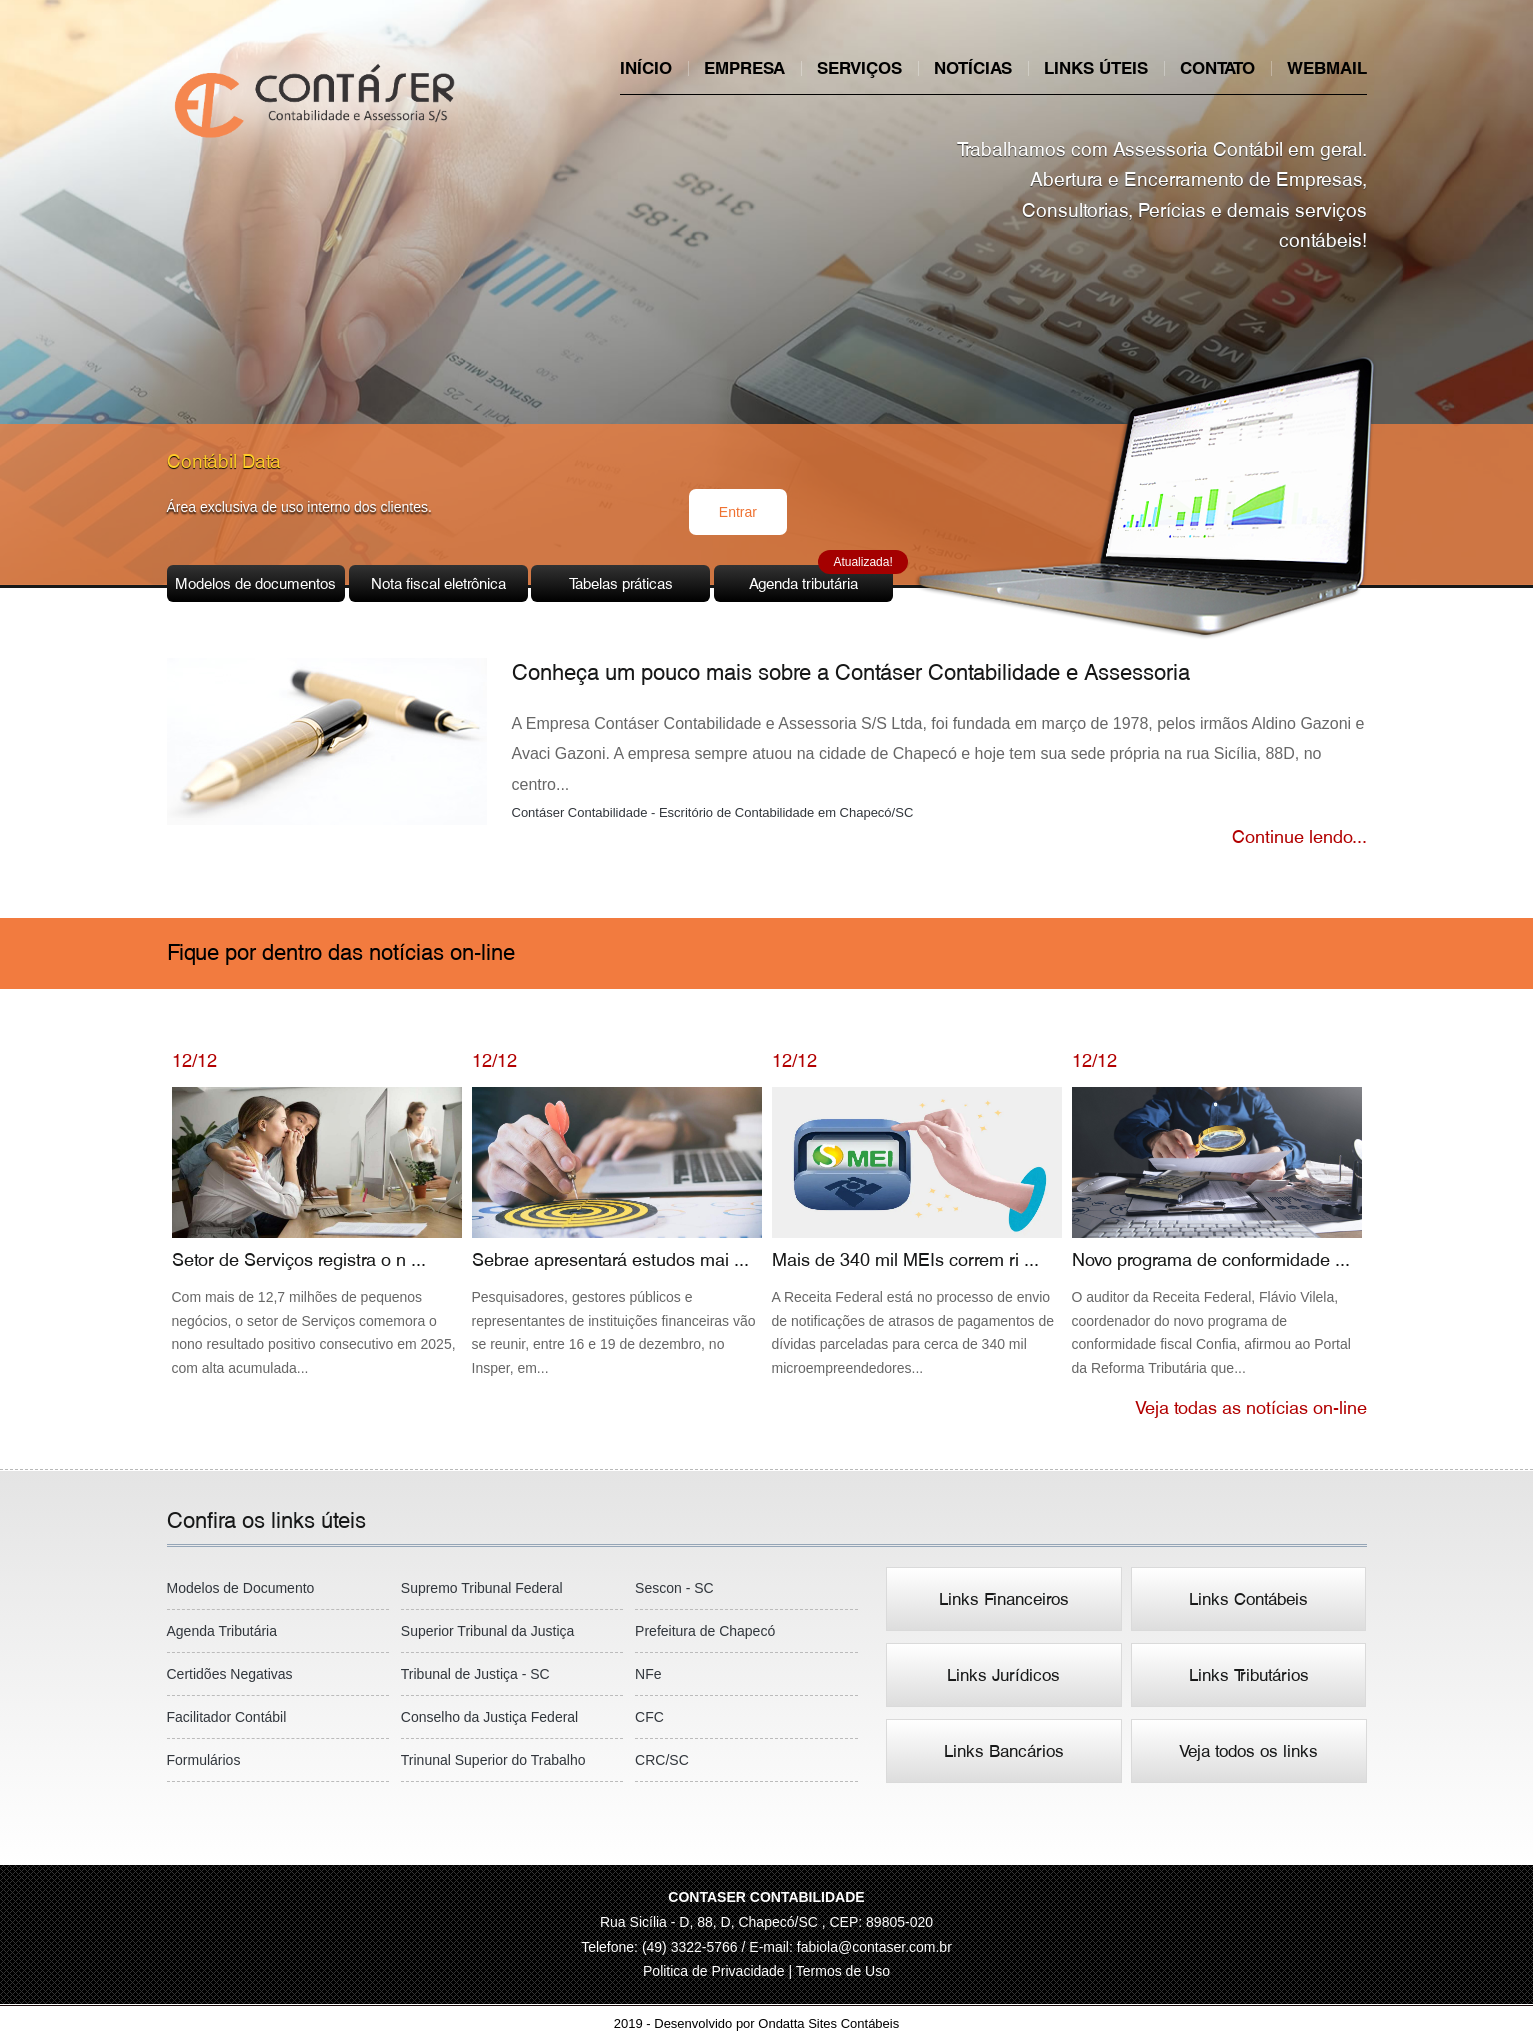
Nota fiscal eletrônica (438, 583)
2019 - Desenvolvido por (766, 2023)
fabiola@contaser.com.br (874, 1947)
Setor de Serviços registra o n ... (317, 1234)
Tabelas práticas (621, 583)
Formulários (204, 1760)
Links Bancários (1004, 1751)
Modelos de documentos (255, 583)
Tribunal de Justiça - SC (475, 1674)
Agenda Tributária (222, 1631)
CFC (649, 1717)
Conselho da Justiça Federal (489, 1717)
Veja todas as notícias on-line (1251, 1407)
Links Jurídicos (1003, 1675)
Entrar (738, 512)
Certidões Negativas (230, 1674)
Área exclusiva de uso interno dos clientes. (299, 507)
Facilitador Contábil (227, 1717)
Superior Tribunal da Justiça (488, 1631)
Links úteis (1096, 68)
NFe (648, 1674)
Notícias (973, 68)
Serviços (859, 68)
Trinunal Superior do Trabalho (493, 1760)
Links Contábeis (1248, 1599)
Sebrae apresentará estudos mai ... (617, 1234)
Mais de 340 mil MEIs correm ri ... (917, 1234)
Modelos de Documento (241, 1588)
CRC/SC (662, 1760)
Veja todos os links (1248, 1751)
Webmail (1327, 68)
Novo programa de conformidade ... (1217, 1234)
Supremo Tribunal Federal (482, 1588)
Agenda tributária (821, 579)
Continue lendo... (1299, 836)
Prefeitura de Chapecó (705, 1631)
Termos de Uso (843, 1971)
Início (646, 68)
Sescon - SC (674, 1588)
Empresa (744, 68)
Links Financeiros (1004, 1599)
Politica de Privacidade (716, 1971)
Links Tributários (1249, 1675)
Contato (1217, 68)
